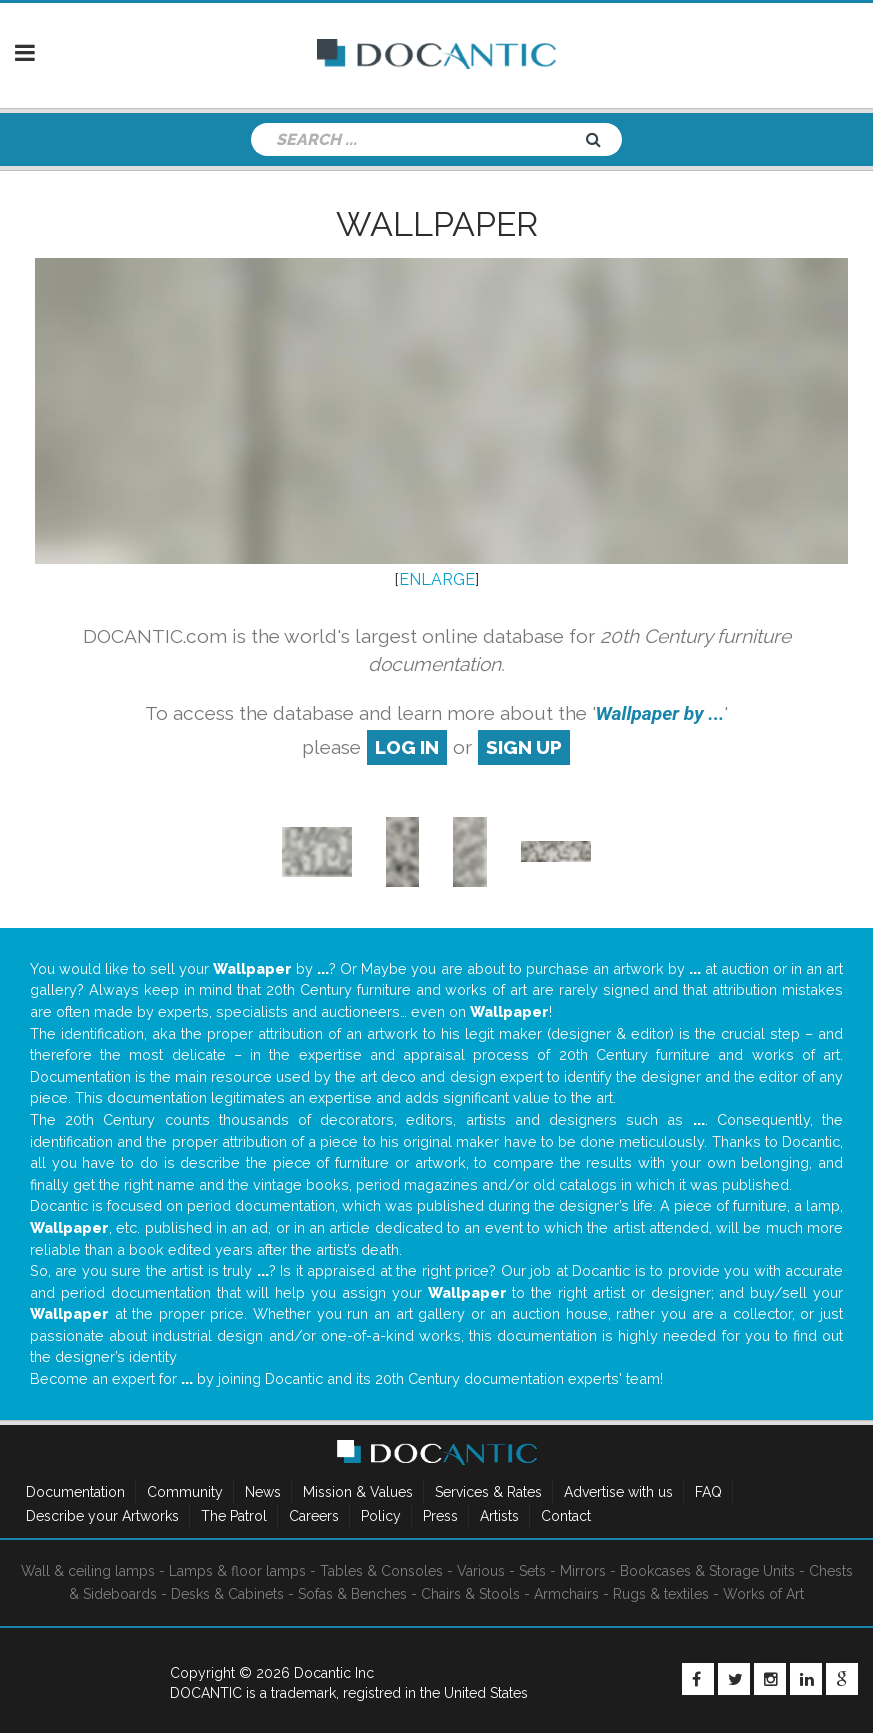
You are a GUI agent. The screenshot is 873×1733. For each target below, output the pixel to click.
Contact (566, 1516)
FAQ (708, 1492)
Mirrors (583, 1571)
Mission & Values (358, 1492)
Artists (499, 1516)
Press (440, 1516)
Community (185, 1492)
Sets (532, 1571)
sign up (524, 747)
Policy (381, 1516)
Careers (314, 1516)
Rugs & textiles (661, 1594)
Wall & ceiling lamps (88, 1571)
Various (481, 1571)
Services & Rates (488, 1492)
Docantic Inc (334, 1673)
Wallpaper (437, 224)
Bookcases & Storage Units (707, 1571)
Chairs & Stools (470, 1594)
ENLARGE (437, 579)
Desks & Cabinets (227, 1594)
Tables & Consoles (381, 1571)
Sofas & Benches (352, 1594)
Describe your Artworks (102, 1516)
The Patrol (234, 1516)
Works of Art (763, 1594)
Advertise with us (618, 1492)
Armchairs (566, 1594)
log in (407, 747)
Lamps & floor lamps (237, 1571)
